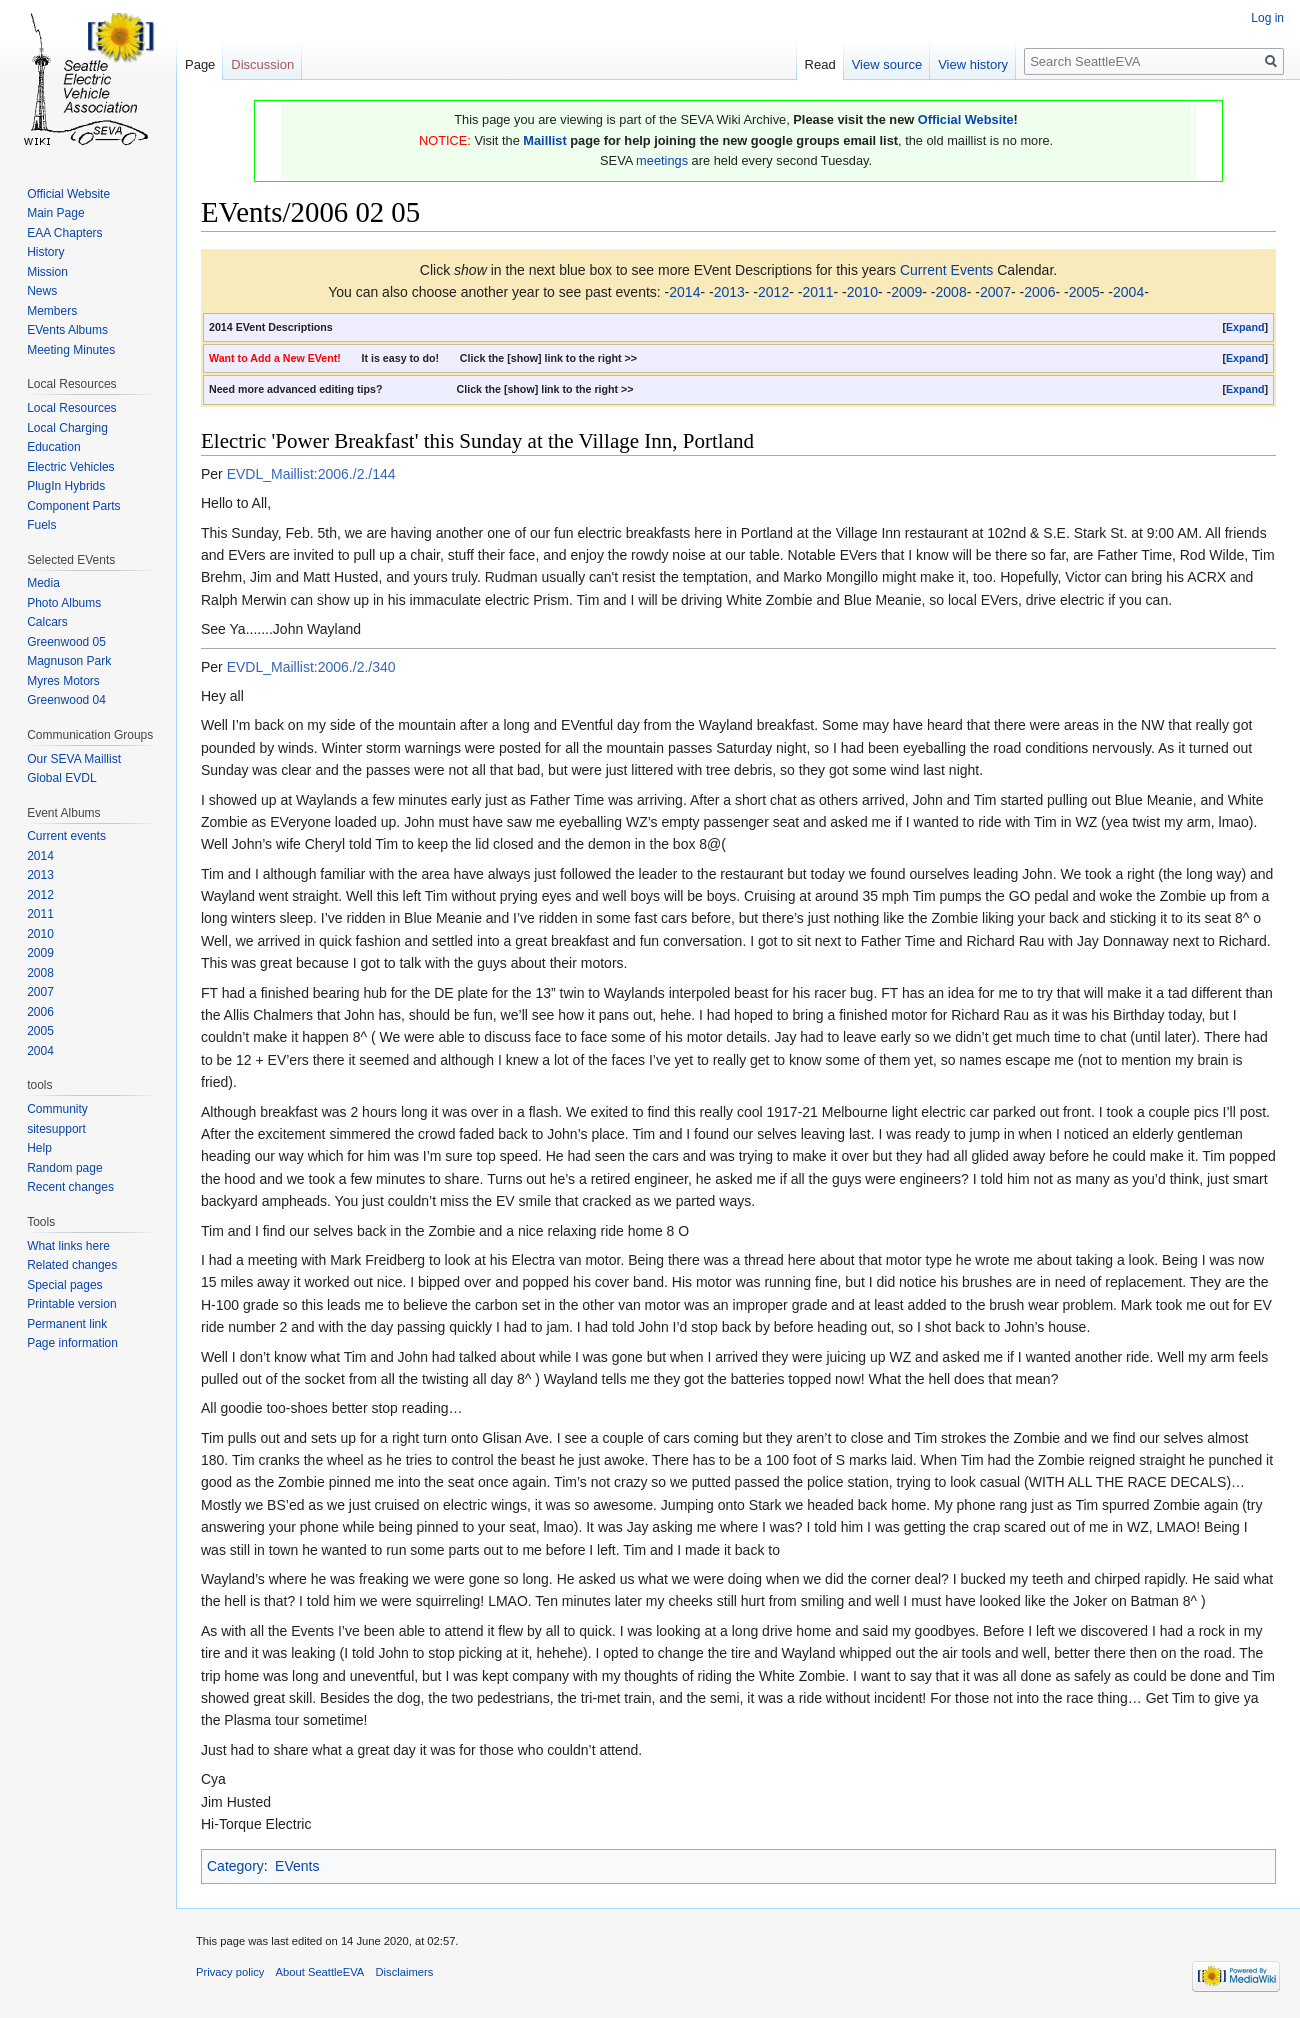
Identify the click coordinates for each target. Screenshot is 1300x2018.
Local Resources (71, 408)
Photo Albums (64, 603)
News (42, 291)
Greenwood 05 (66, 642)
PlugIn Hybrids (66, 486)
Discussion (262, 64)
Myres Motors (63, 681)
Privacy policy (230, 1972)
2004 (1128, 292)
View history (973, 64)
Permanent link (67, 1324)
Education (53, 447)
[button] (1245, 327)
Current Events (946, 270)
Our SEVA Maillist (74, 759)
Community (57, 1109)
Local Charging (67, 428)
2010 (862, 292)
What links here (68, 1246)
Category (235, 1866)
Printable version (71, 1304)
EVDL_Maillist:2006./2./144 (311, 474)
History (45, 252)
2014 (684, 292)
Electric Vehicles (70, 467)
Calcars (47, 622)
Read (820, 64)
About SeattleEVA (320, 1972)
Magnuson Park (69, 661)
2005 (1084, 292)
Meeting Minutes (71, 350)
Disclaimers (405, 1972)
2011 (817, 292)
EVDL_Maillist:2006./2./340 (311, 667)
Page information (72, 1343)
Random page (64, 1168)
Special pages (64, 1285)
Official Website (966, 119)
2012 (773, 292)
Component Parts (73, 506)
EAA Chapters (64, 233)
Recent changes (70, 1187)
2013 (729, 292)
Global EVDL (61, 778)
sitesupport (56, 1129)
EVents (297, 1866)
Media (43, 583)
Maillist (544, 140)
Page (200, 64)
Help (39, 1148)
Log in (1267, 18)
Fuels (41, 525)
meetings (662, 160)
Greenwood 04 (66, 700)
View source (887, 64)
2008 (951, 292)
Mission (47, 272)
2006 (1039, 292)
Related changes (72, 1265)
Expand (1245, 327)
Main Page (55, 213)
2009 (906, 292)
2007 (995, 292)
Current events (66, 836)
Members (52, 311)
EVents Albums (67, 330)
